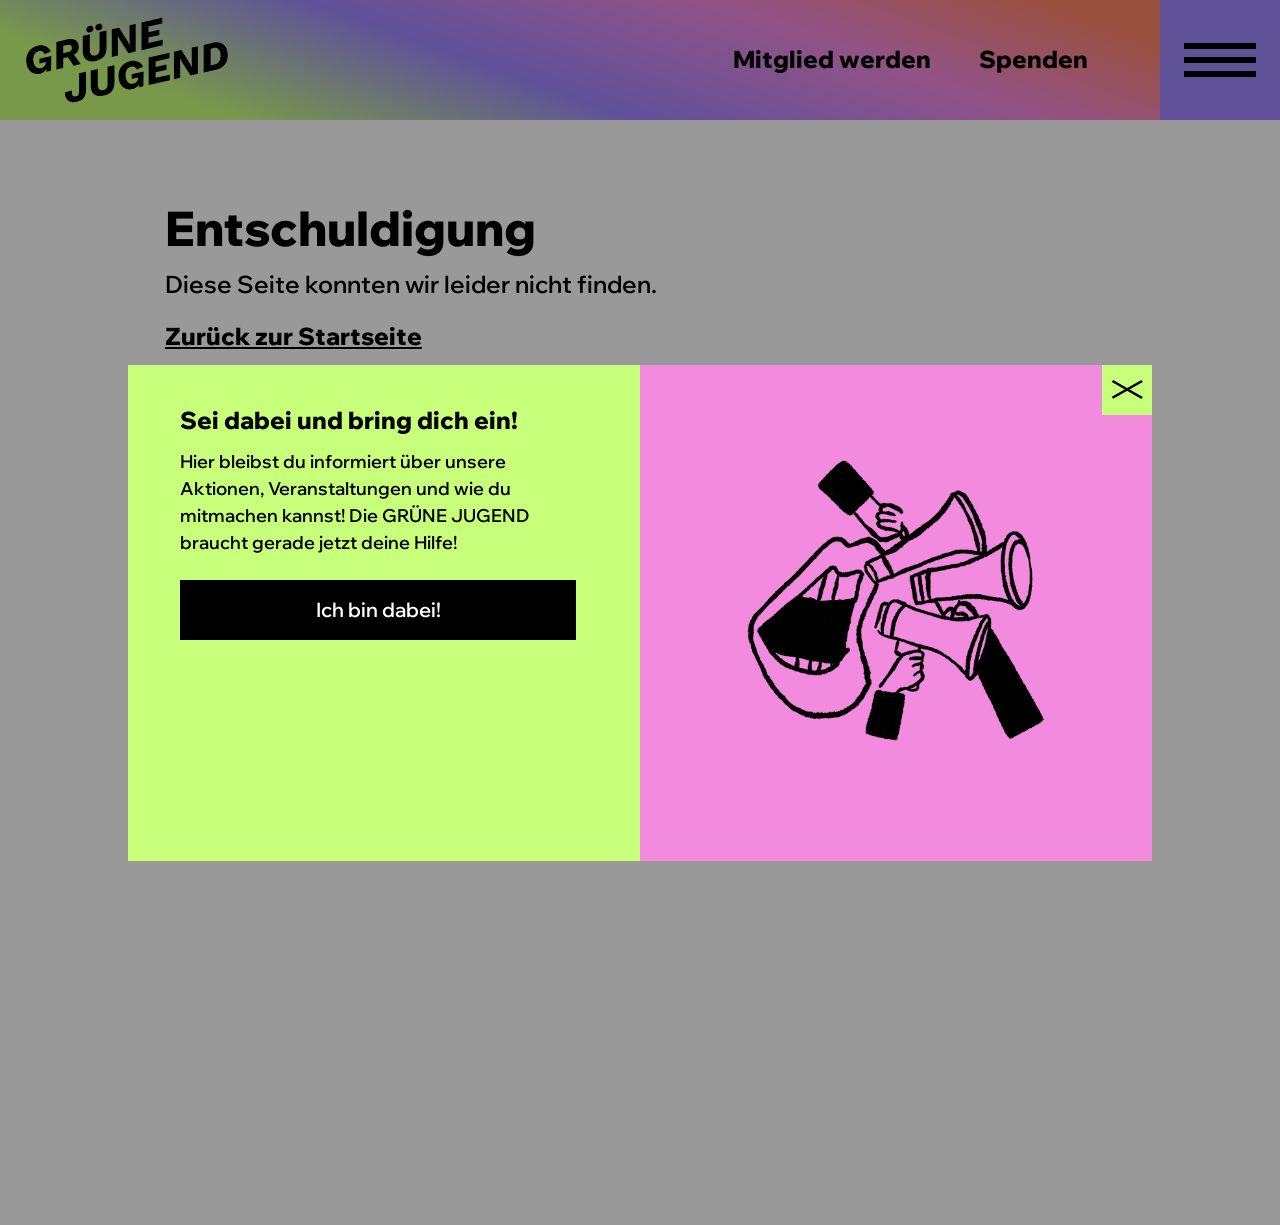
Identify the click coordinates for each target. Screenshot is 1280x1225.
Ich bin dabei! (378, 609)
